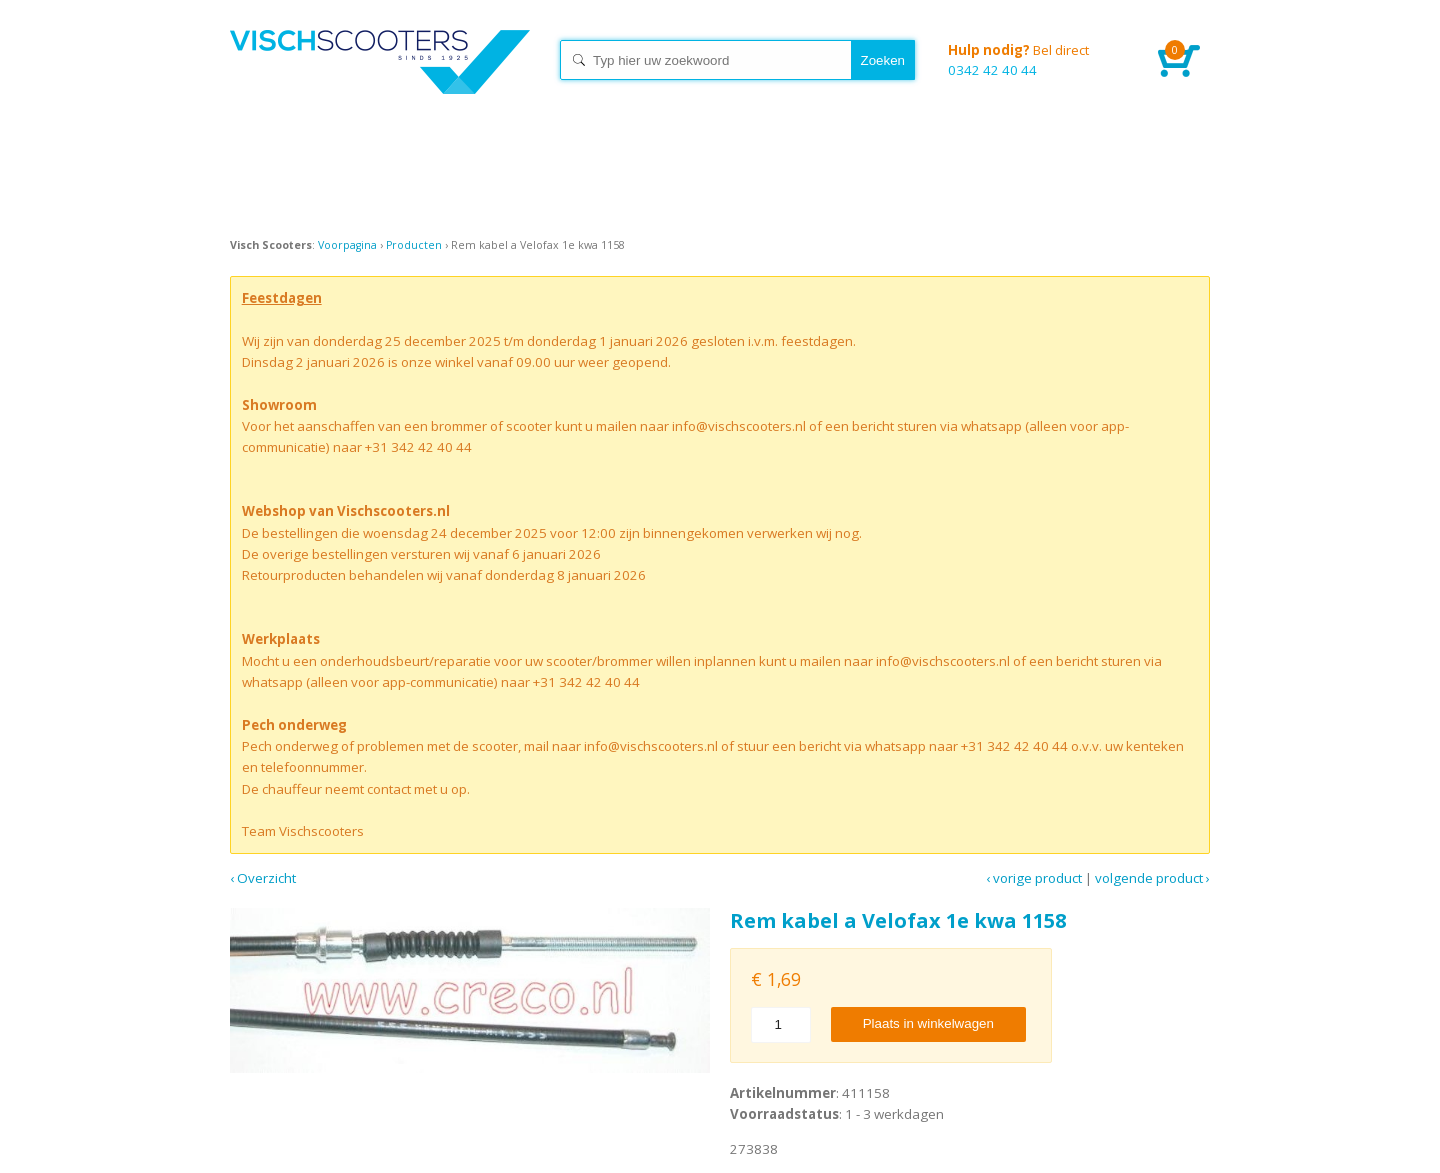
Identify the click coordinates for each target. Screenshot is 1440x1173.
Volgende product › (1152, 878)
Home (380, 80)
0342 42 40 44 (1038, 59)
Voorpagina (347, 245)
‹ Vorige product (1034, 878)
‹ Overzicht (263, 878)
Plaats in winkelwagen (928, 1023)
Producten (414, 245)
